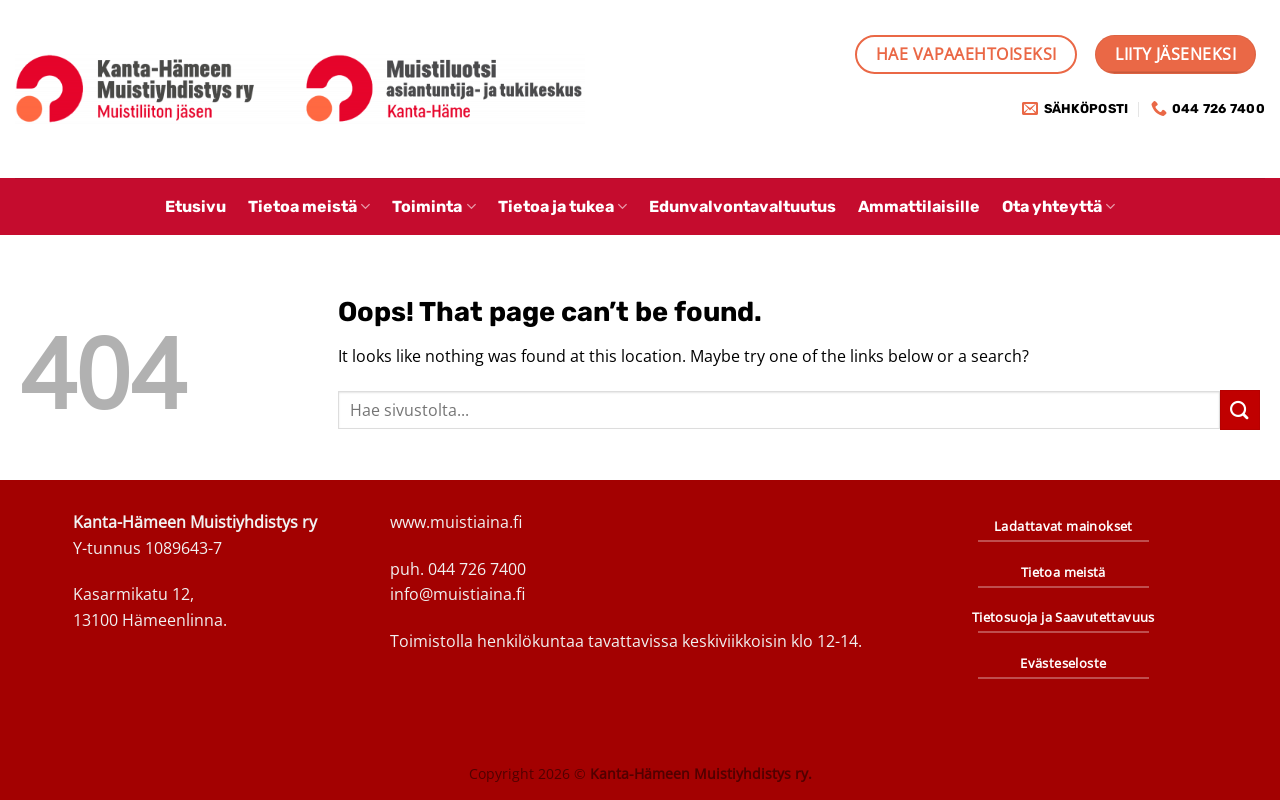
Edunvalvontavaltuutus (742, 206)
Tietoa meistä (309, 206)
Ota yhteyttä (1058, 206)
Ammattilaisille (919, 206)
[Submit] (1240, 409)
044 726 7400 (477, 569)
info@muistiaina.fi (457, 594)
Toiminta (433, 206)
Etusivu (195, 206)
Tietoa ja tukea (562, 206)
